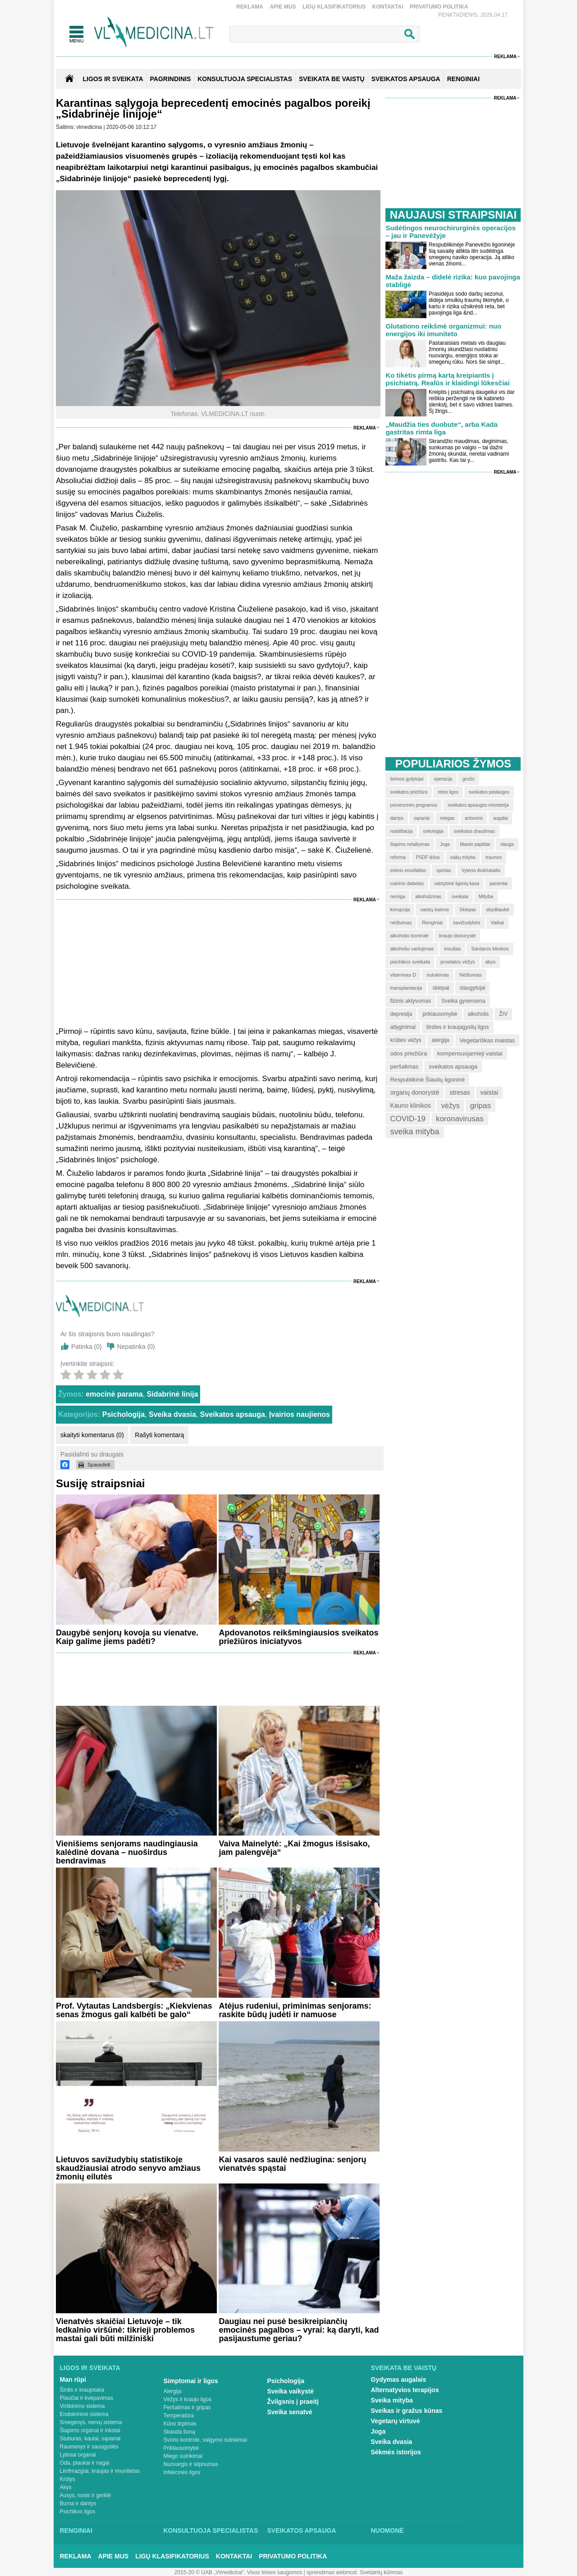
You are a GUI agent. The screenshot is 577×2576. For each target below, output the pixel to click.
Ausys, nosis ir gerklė (85, 2495)
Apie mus (283, 7)
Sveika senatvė (289, 2412)
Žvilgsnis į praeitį (293, 2401)
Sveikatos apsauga (232, 1414)
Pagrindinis (170, 78)
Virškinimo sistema (82, 2406)
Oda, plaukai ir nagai (85, 2463)
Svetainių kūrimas (381, 2572)
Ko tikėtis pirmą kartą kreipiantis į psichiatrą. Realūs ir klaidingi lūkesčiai (447, 379)
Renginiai (76, 2530)
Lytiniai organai (78, 2455)
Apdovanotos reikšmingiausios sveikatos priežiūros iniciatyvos (298, 1637)
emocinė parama (114, 1394)
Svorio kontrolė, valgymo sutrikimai (205, 2440)
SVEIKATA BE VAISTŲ (332, 78)
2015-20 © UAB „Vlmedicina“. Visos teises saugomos (238, 2572)
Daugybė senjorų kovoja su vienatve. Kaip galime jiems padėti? (127, 1637)
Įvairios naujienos (299, 1414)
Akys (66, 2487)
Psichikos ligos (78, 2511)
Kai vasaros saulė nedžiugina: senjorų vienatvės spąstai (292, 2164)
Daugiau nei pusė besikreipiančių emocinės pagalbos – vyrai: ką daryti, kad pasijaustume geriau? (299, 2330)
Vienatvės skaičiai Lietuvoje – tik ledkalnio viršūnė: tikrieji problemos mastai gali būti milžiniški (125, 2330)
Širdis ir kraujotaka (82, 2390)
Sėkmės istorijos (396, 2452)
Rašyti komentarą (159, 1435)
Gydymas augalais (398, 2379)
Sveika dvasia (172, 1414)
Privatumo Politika (439, 7)
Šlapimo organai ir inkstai (90, 2430)
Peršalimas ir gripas (187, 2407)
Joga (378, 2431)
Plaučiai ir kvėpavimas (87, 2398)
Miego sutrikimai (183, 2456)
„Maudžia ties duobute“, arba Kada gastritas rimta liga (441, 428)
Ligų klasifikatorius (334, 7)
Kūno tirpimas (180, 2424)
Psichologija (123, 1414)
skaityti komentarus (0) (92, 1435)
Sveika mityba (392, 2400)
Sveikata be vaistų (404, 2367)
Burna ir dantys (78, 2503)
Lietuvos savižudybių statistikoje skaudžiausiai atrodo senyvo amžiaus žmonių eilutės (128, 2168)
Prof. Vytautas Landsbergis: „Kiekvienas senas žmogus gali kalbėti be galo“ (134, 2010)
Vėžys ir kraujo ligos (188, 2399)
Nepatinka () (136, 1346)
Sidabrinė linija (172, 1394)
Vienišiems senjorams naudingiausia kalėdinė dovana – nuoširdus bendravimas (127, 1852)
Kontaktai (387, 7)
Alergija (173, 2391)
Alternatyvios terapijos (405, 2389)
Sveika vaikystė (290, 2391)
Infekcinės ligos (182, 2472)
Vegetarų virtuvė (395, 2421)
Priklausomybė (181, 2448)
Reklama (249, 7)
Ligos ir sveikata (112, 78)
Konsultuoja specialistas (211, 2530)
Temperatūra (179, 2415)
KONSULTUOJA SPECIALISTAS (244, 78)
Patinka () (86, 1346)
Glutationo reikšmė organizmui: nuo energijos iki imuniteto (443, 330)
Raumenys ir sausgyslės (89, 2447)
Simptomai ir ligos (191, 2380)
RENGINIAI (463, 78)
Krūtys (67, 2479)
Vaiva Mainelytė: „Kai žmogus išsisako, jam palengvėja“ (294, 1848)
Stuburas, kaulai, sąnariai (90, 2438)
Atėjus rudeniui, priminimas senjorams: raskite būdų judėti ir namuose (295, 2010)
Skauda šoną (179, 2432)
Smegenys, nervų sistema (91, 2422)
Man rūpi (73, 2379)
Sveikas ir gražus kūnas (407, 2410)
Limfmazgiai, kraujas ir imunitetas (100, 2471)
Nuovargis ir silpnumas (191, 2464)
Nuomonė (387, 2530)
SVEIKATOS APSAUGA (405, 78)
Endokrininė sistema (84, 2414)
